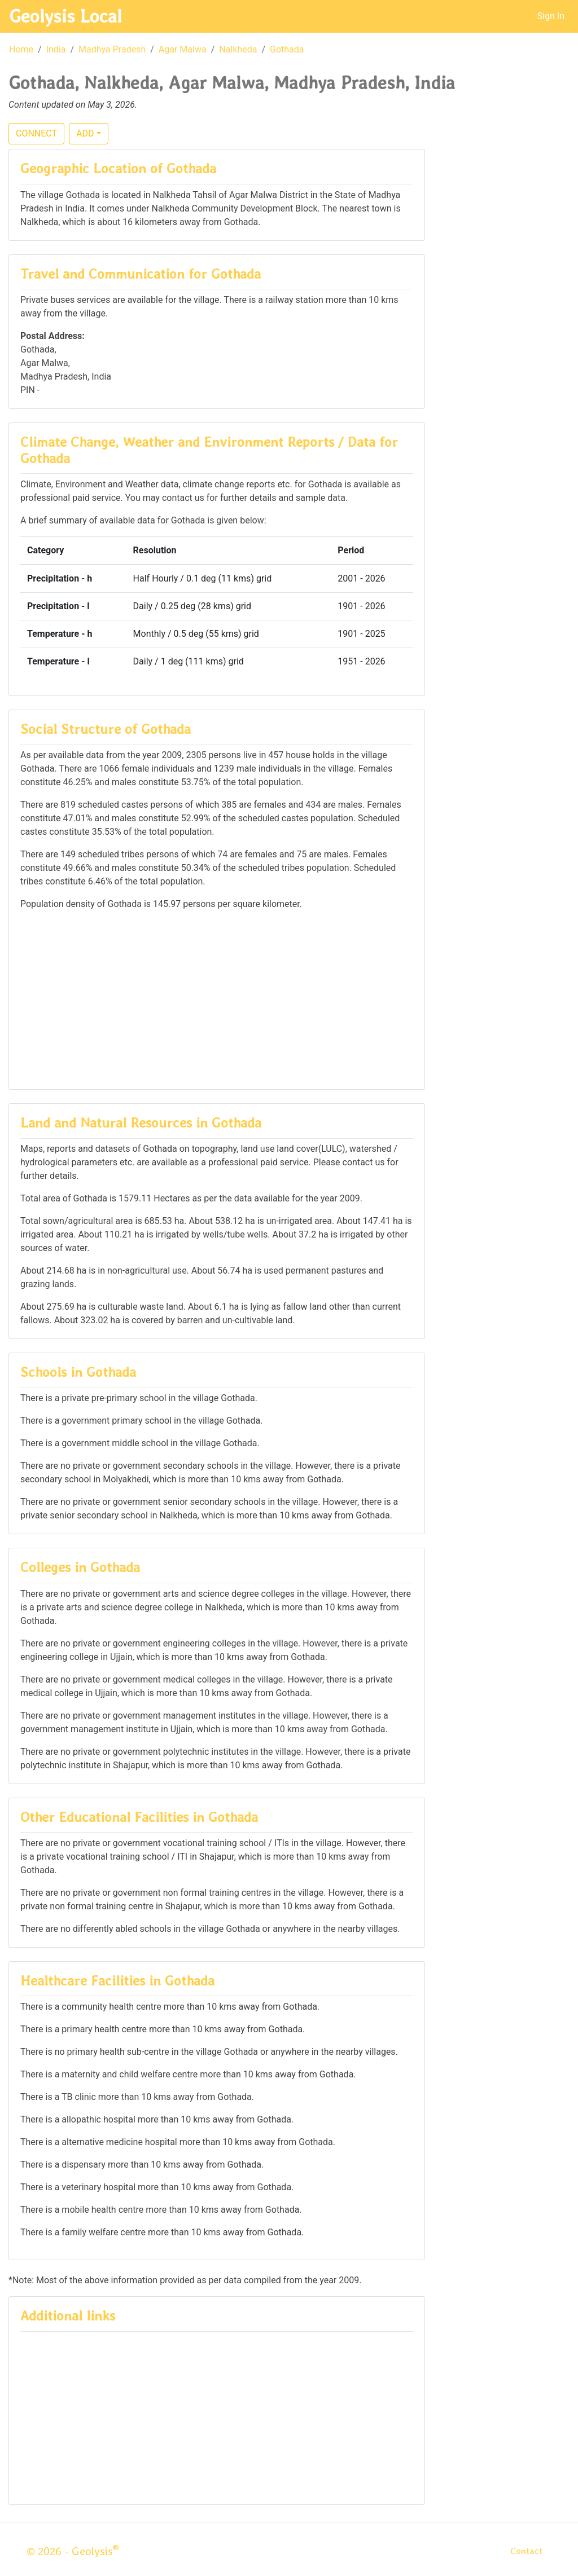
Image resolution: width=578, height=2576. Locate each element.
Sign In (550, 16)
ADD (85, 133)
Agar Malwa (183, 49)
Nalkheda (238, 49)
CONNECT (36, 133)
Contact (526, 2551)
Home (21, 49)
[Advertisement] (216, 999)
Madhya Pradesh (112, 49)
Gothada (287, 49)
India (56, 49)
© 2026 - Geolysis (73, 2551)
